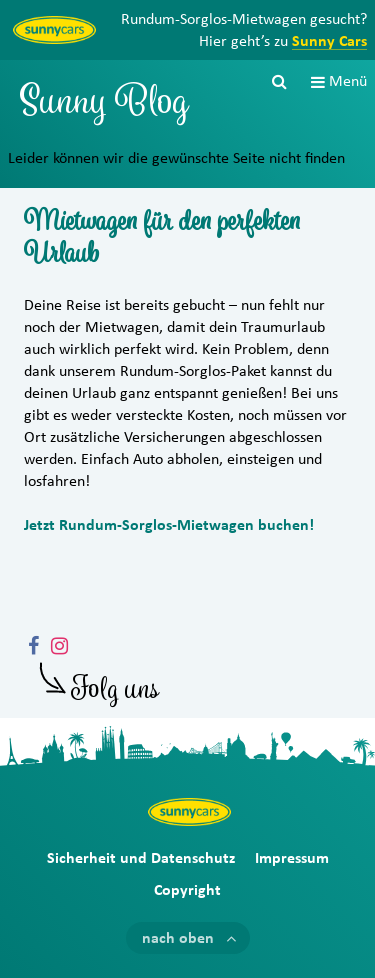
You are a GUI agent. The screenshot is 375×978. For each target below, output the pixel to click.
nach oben (178, 938)
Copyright (187, 890)
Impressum (292, 858)
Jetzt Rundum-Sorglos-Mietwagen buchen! (169, 525)
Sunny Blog (104, 106)
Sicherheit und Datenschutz (141, 858)
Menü (348, 81)
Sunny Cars (329, 41)
